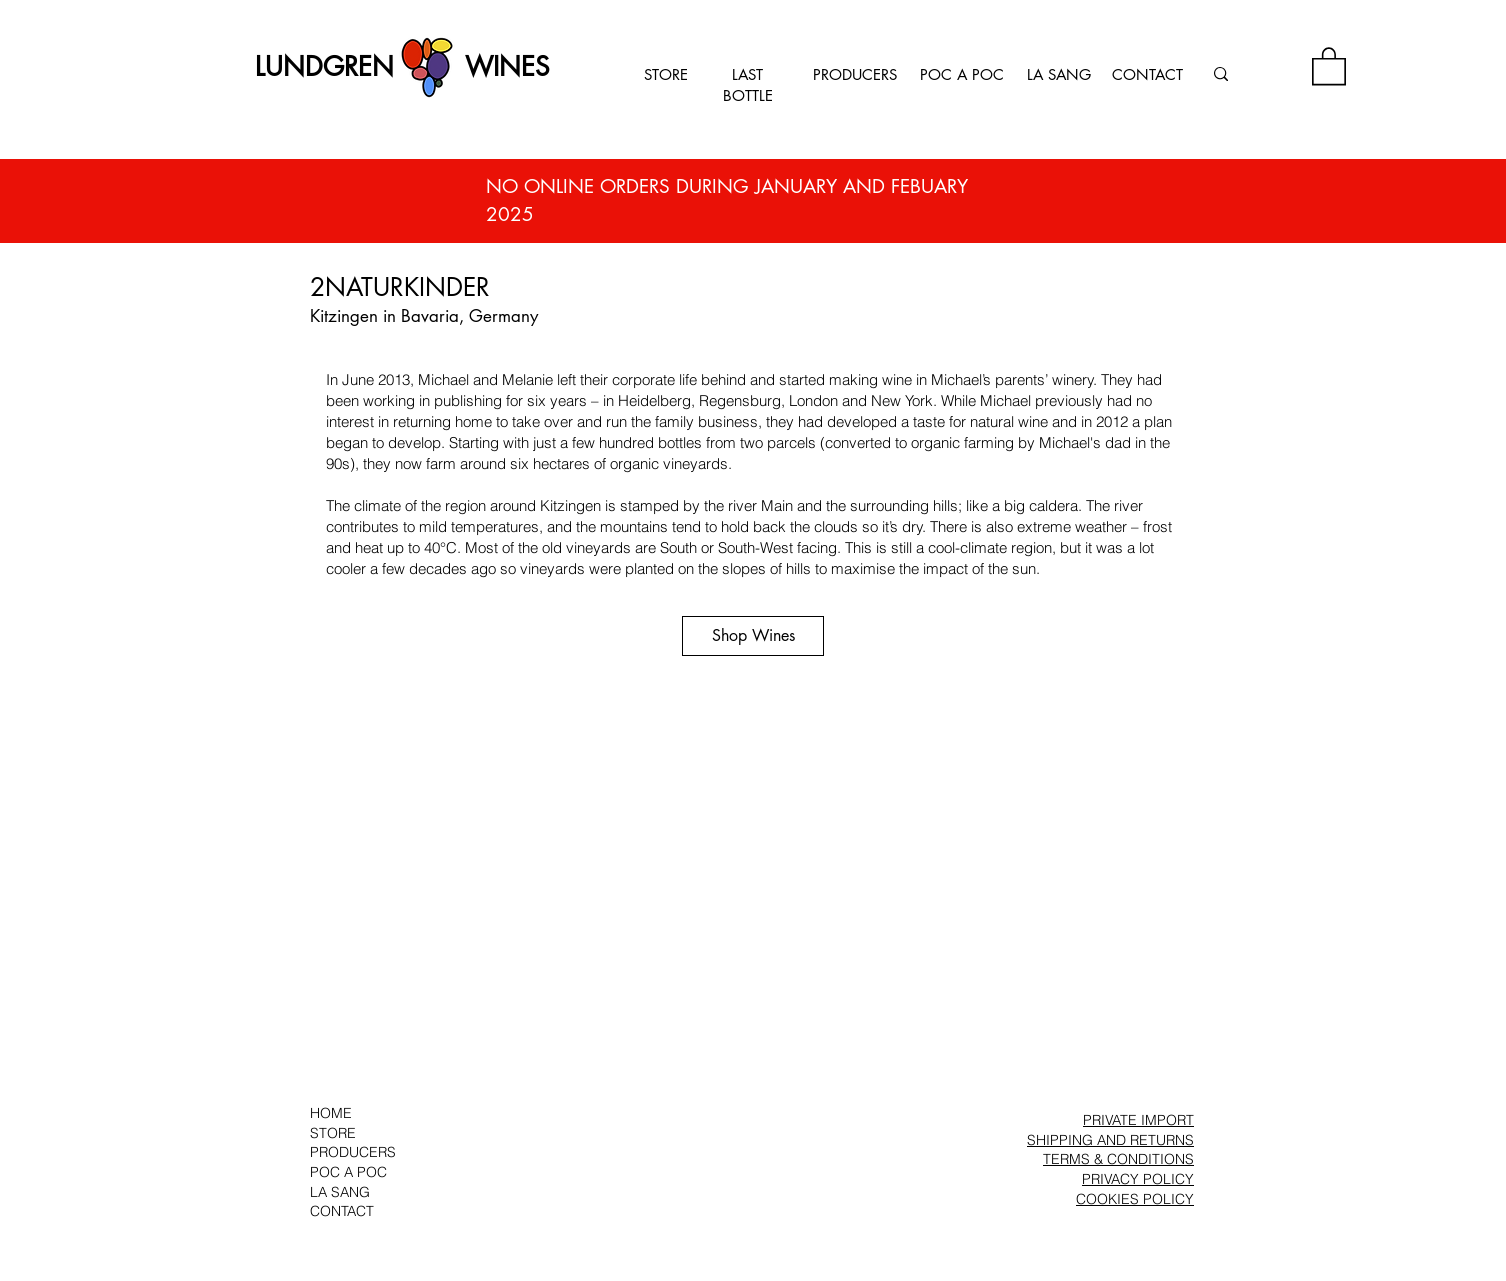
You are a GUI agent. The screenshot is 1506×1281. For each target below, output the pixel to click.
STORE (666, 74)
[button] (1329, 65)
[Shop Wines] (753, 636)
